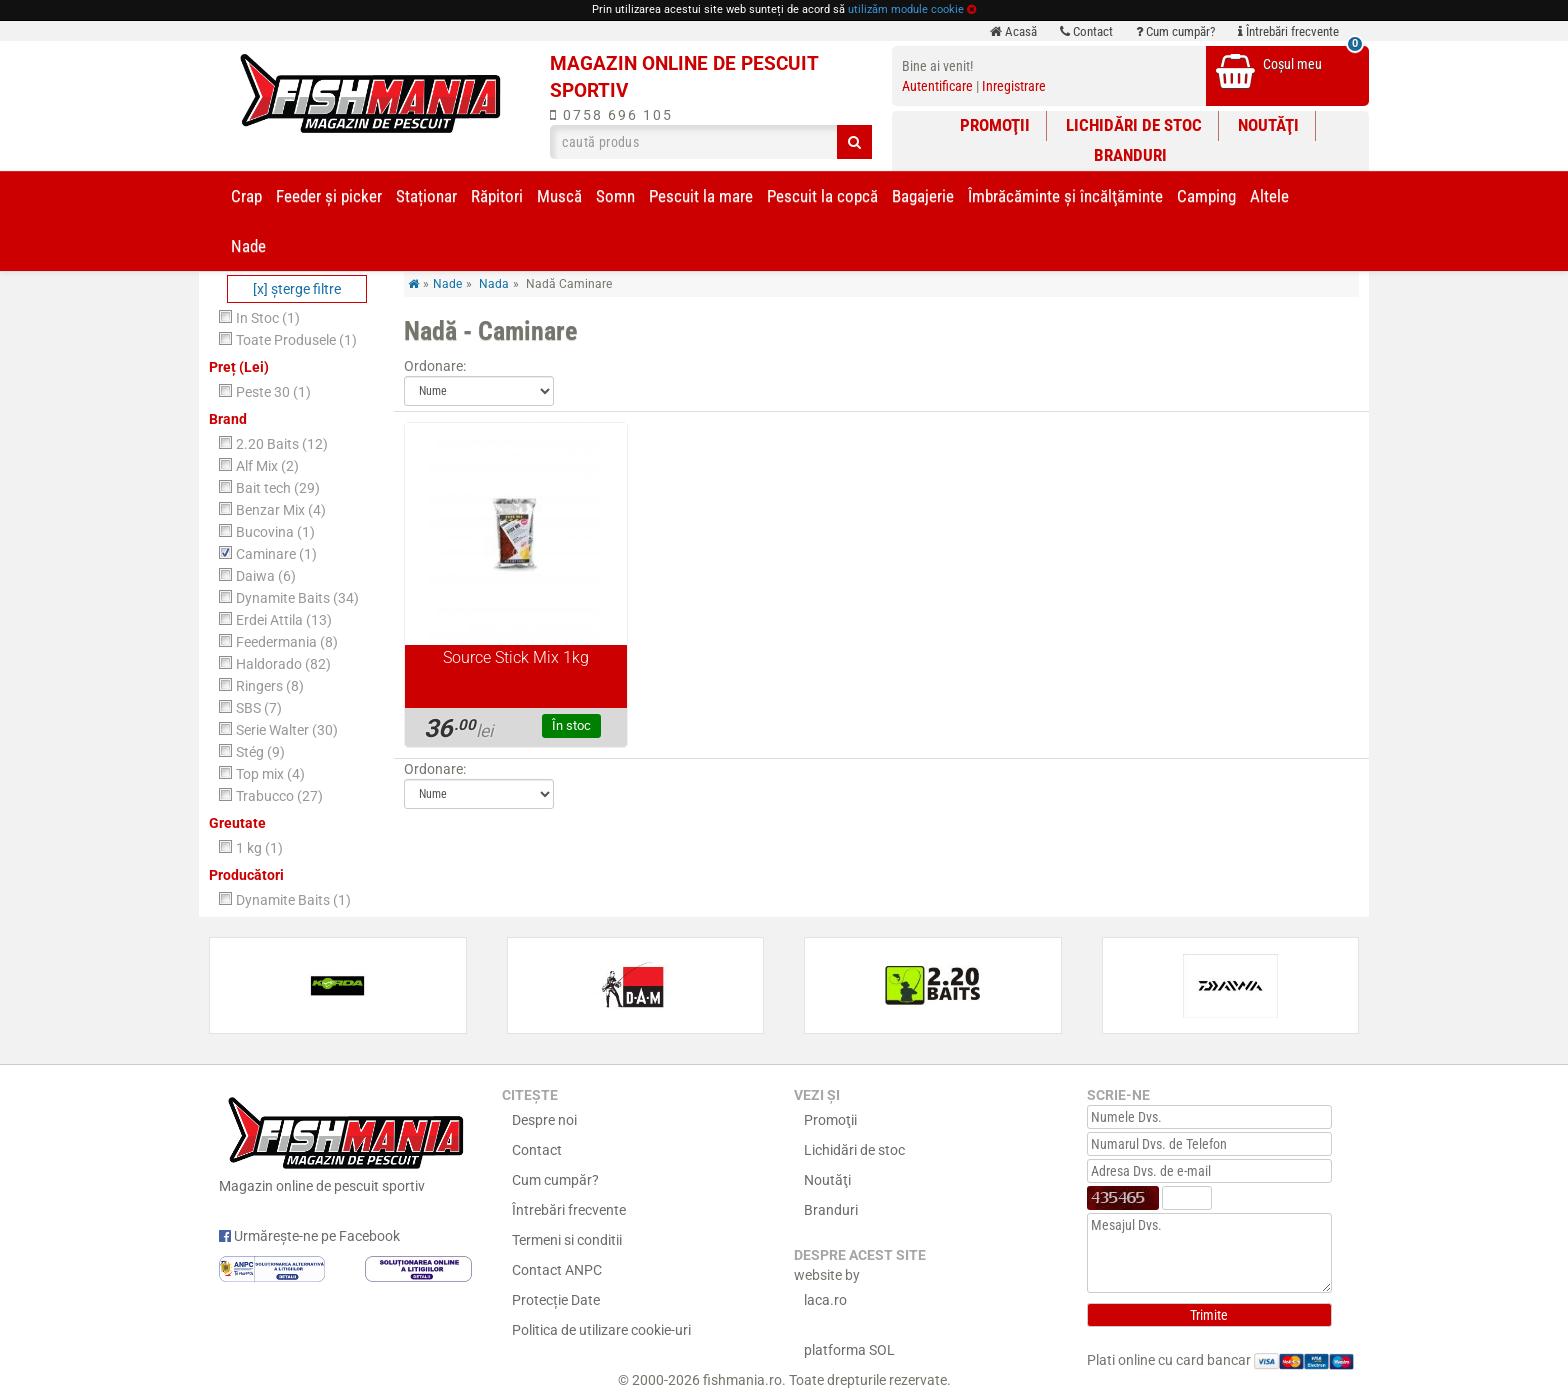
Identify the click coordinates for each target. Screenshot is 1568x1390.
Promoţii (995, 125)
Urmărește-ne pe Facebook (309, 1236)
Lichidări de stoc (1134, 125)
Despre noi (544, 1120)
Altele (1269, 196)
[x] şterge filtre (297, 289)
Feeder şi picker (329, 196)
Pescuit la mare (701, 196)
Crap (246, 196)
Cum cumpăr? (1175, 31)
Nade (248, 246)
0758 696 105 (611, 115)
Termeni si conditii (567, 1240)
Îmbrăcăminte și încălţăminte (1065, 196)
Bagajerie (923, 196)
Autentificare (937, 86)
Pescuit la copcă (822, 196)
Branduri (1130, 155)
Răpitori (497, 196)
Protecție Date (556, 1300)
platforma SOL (849, 1350)
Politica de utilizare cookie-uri (601, 1330)
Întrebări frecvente (1288, 31)
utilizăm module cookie (906, 9)
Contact (1086, 31)
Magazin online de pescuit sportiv (345, 1142)
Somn (615, 196)
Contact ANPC (557, 1270)
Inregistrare (1014, 86)
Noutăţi (1268, 125)
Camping (1206, 196)
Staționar (426, 196)
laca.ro (825, 1300)
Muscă (559, 196)
